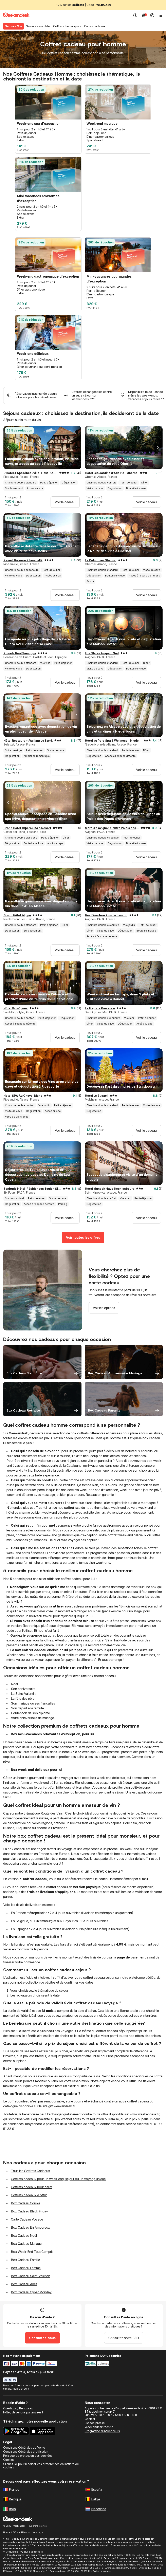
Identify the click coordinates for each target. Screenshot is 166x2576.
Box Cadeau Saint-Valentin (30, 2276)
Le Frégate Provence (100, 1008)
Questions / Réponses (18, 2408)
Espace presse (95, 2423)
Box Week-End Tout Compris (32, 2252)
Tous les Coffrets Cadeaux (30, 2171)
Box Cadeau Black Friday (29, 2211)
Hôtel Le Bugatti (96, 1095)
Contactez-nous (42, 2338)
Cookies (8, 2459)
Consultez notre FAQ (123, 2338)
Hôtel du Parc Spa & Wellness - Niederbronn (113, 740)
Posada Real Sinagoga (19, 653)
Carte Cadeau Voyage (27, 2219)
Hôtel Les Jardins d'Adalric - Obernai (111, 473)
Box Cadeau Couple (25, 2203)
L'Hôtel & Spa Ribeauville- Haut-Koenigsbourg (30, 473)
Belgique (15, 2499)
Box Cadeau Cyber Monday (31, 2292)
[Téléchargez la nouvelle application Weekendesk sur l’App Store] (42, 2431)
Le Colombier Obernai (100, 560)
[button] (8, 447)
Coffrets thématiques (67, 26)
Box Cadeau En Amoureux (30, 2227)
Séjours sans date (38, 26)
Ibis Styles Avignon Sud (102, 653)
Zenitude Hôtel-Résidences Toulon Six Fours (32, 1188)
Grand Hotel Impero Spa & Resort (27, 828)
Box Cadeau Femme (26, 2268)
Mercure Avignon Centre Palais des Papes (112, 828)
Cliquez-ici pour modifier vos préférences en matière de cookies (41, 2465)
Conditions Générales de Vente (24, 2447)
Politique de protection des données (27, 2455)
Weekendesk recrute (99, 2427)
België (95, 2499)
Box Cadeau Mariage (26, 2244)
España (96, 2489)
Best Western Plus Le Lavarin (106, 915)
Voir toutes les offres (83, 1237)
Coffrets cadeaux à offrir (29, 2195)
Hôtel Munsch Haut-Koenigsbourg (109, 1188)
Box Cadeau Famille (25, 2260)
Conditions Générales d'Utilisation (25, 2451)
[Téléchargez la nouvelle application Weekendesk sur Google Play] (16, 2431)
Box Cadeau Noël (24, 2235)
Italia (12, 2509)
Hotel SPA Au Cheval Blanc (22, 1095)
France (14, 2489)
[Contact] (135, 15)
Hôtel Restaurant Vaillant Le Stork (28, 740)
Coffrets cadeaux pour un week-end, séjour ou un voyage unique (58, 2179)
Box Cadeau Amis (24, 2284)
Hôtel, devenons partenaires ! (23, 2412)
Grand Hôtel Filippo (17, 915)
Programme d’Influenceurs (102, 2431)
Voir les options (104, 1308)
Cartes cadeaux (94, 26)
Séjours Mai (13, 26)
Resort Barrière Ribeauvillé (22, 560)
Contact (90, 2419)
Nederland (98, 2509)
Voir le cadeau (65, 502)
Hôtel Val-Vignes (15, 1008)
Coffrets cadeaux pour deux (31, 2187)
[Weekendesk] (16, 15)
